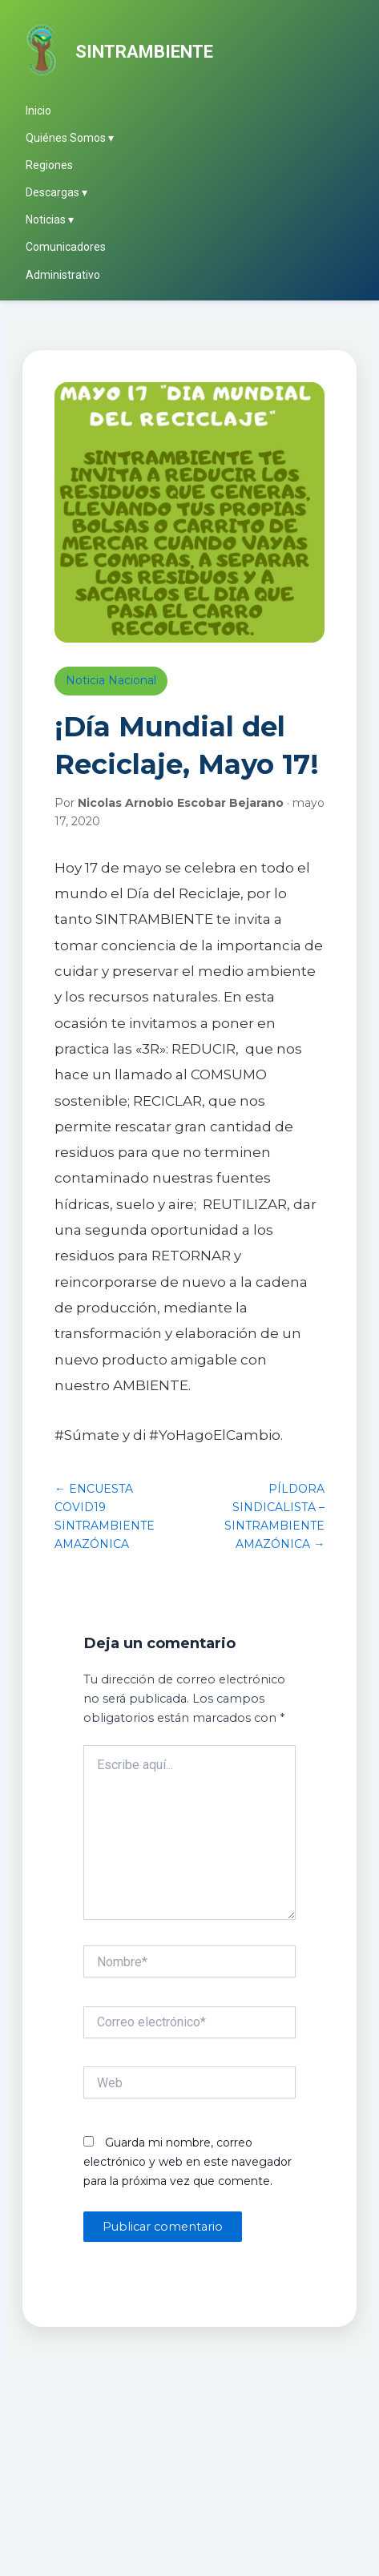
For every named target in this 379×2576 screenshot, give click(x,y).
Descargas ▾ (56, 192)
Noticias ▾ (50, 219)
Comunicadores (66, 246)
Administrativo (63, 274)
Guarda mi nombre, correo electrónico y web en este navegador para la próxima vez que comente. (187, 2161)
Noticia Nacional (111, 680)
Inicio (38, 110)
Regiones (49, 165)
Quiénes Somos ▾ (70, 137)
